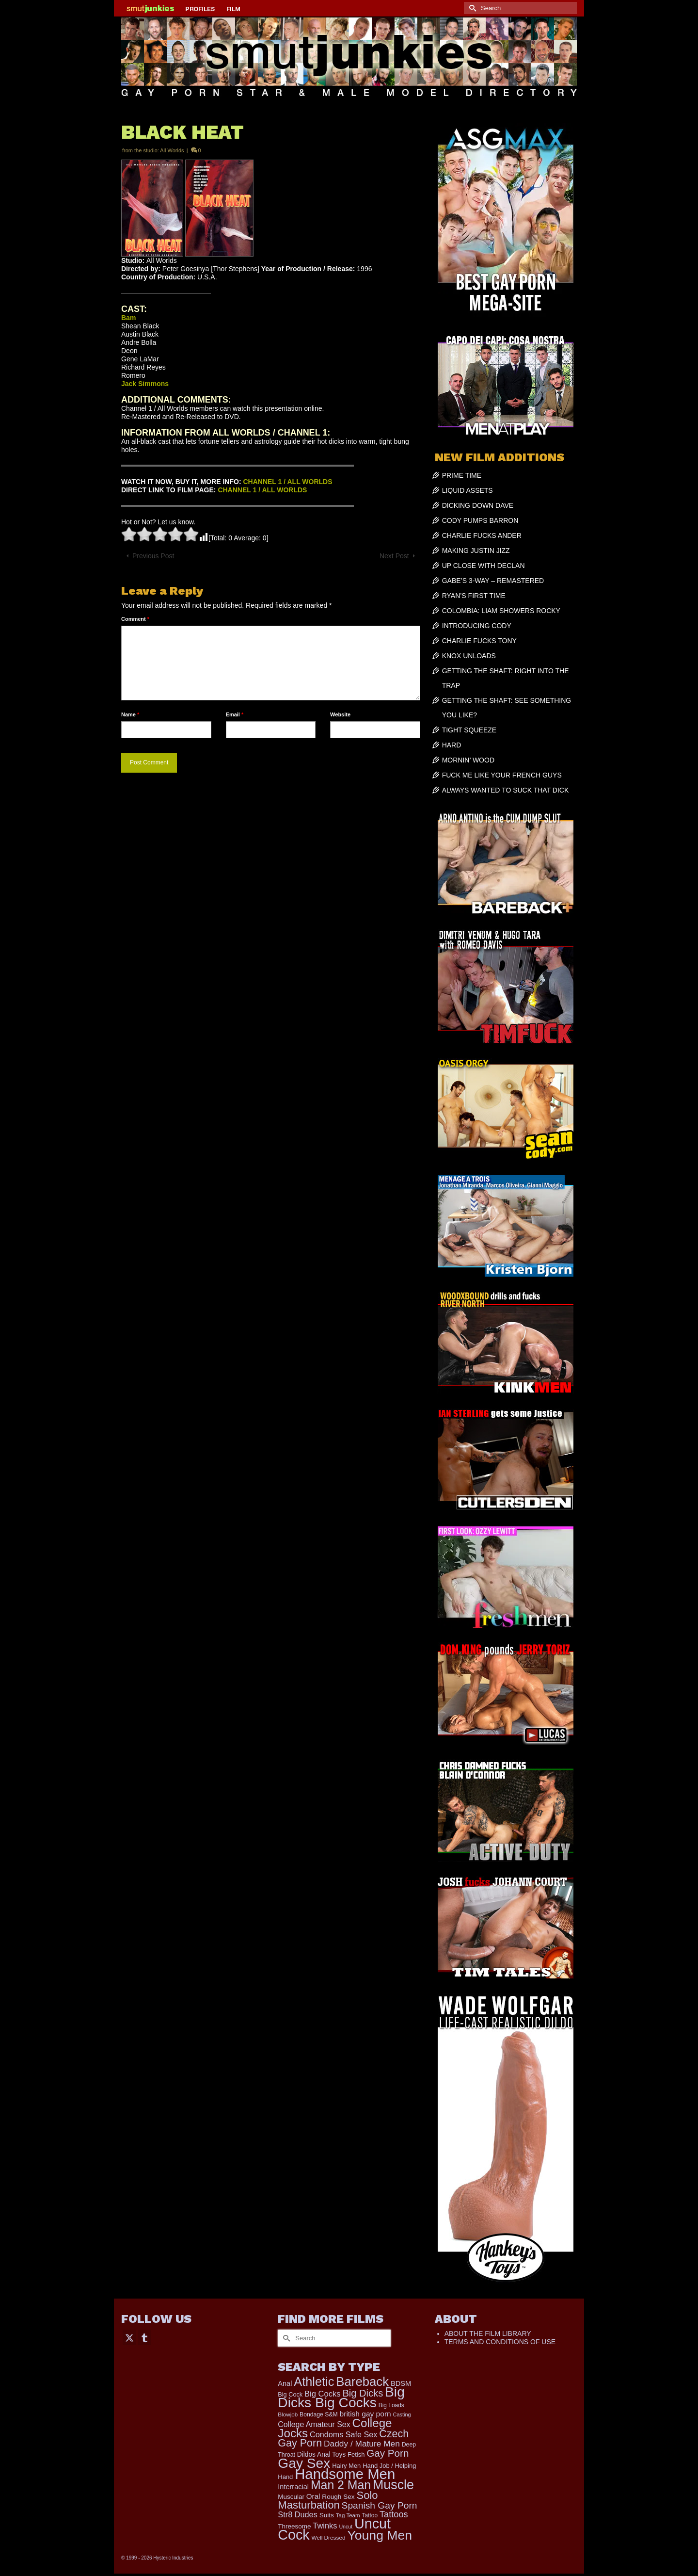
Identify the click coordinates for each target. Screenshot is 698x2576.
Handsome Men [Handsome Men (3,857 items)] (345, 2474)
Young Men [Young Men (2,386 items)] (379, 2535)
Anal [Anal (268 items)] (285, 2383)
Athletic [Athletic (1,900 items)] (314, 2381)
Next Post (394, 556)
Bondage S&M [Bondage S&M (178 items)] (319, 2414)
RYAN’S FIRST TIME (474, 595)
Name (130, 714)
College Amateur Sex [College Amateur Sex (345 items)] (314, 2424)
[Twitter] (129, 2337)
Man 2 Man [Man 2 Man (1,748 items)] (341, 2485)
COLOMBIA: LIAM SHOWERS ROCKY (501, 611)
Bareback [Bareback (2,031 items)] (362, 2381)
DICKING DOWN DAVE (478, 505)
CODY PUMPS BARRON (480, 520)
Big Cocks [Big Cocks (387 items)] (322, 2393)
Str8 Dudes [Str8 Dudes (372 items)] (297, 2514)
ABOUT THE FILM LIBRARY (487, 2333)
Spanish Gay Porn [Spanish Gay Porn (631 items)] (379, 2505)
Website (340, 714)
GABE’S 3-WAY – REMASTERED (493, 580)
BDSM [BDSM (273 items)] (401, 2383)
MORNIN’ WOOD (468, 760)
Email (235, 714)
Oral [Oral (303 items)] (313, 2496)
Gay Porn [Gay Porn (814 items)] (387, 2453)
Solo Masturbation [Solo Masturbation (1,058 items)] (328, 2500)
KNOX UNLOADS (469, 656)
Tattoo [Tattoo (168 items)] (370, 2515)
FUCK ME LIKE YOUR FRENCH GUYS (502, 775)
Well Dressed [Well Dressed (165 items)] (329, 2537)
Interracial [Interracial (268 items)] (293, 2487)
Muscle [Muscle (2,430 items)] (393, 2485)
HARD (451, 745)
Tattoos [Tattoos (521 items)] (394, 2514)
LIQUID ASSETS (467, 490)
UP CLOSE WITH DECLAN (483, 565)
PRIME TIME (461, 475)
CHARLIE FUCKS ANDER (482, 535)
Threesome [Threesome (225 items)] (294, 2526)
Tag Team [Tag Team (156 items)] (348, 2515)
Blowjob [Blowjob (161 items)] (288, 2414)
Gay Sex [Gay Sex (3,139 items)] (304, 2463)
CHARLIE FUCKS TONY (479, 641)
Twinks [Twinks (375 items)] (325, 2525)
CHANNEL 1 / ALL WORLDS (287, 482)
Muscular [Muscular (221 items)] (291, 2496)
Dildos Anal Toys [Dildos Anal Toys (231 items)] (321, 2454)
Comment (135, 619)
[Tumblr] (144, 2337)
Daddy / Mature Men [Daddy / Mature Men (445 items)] (362, 2443)
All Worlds (172, 150)
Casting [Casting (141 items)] (402, 2414)
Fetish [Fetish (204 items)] (356, 2454)
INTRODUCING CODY (476, 626)
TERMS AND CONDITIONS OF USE (499, 2342)
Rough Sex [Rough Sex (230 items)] (338, 2496)
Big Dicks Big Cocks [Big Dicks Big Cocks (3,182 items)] (341, 2397)
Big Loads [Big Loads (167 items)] (391, 2405)
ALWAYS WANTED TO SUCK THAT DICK (505, 790)
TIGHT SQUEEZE (469, 730)
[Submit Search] (471, 8)
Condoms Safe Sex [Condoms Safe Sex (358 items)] (343, 2434)
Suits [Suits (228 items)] (326, 2515)
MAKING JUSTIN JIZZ (476, 550)
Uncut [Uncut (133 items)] (345, 2526)
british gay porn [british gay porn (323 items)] (365, 2414)
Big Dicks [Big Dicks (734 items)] (362, 2393)
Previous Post (153, 556)
